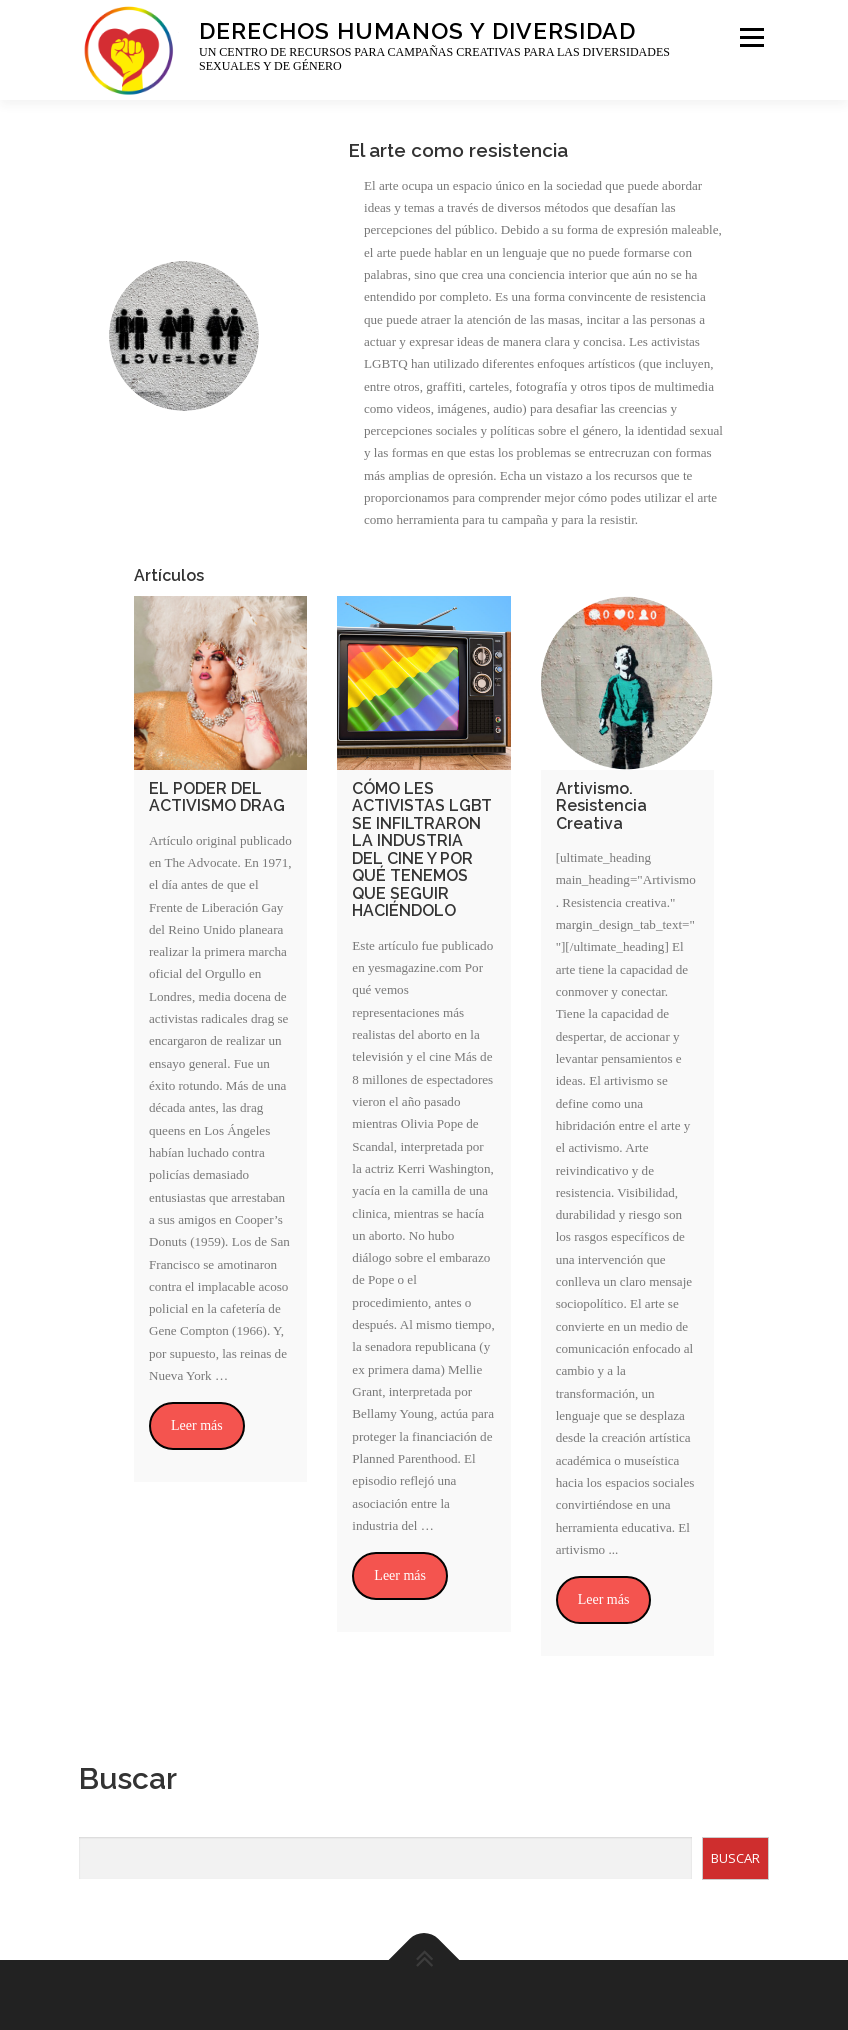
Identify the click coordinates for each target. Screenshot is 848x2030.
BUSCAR (735, 1858)
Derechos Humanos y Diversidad (417, 29)
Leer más (197, 1425)
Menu (749, 37)
